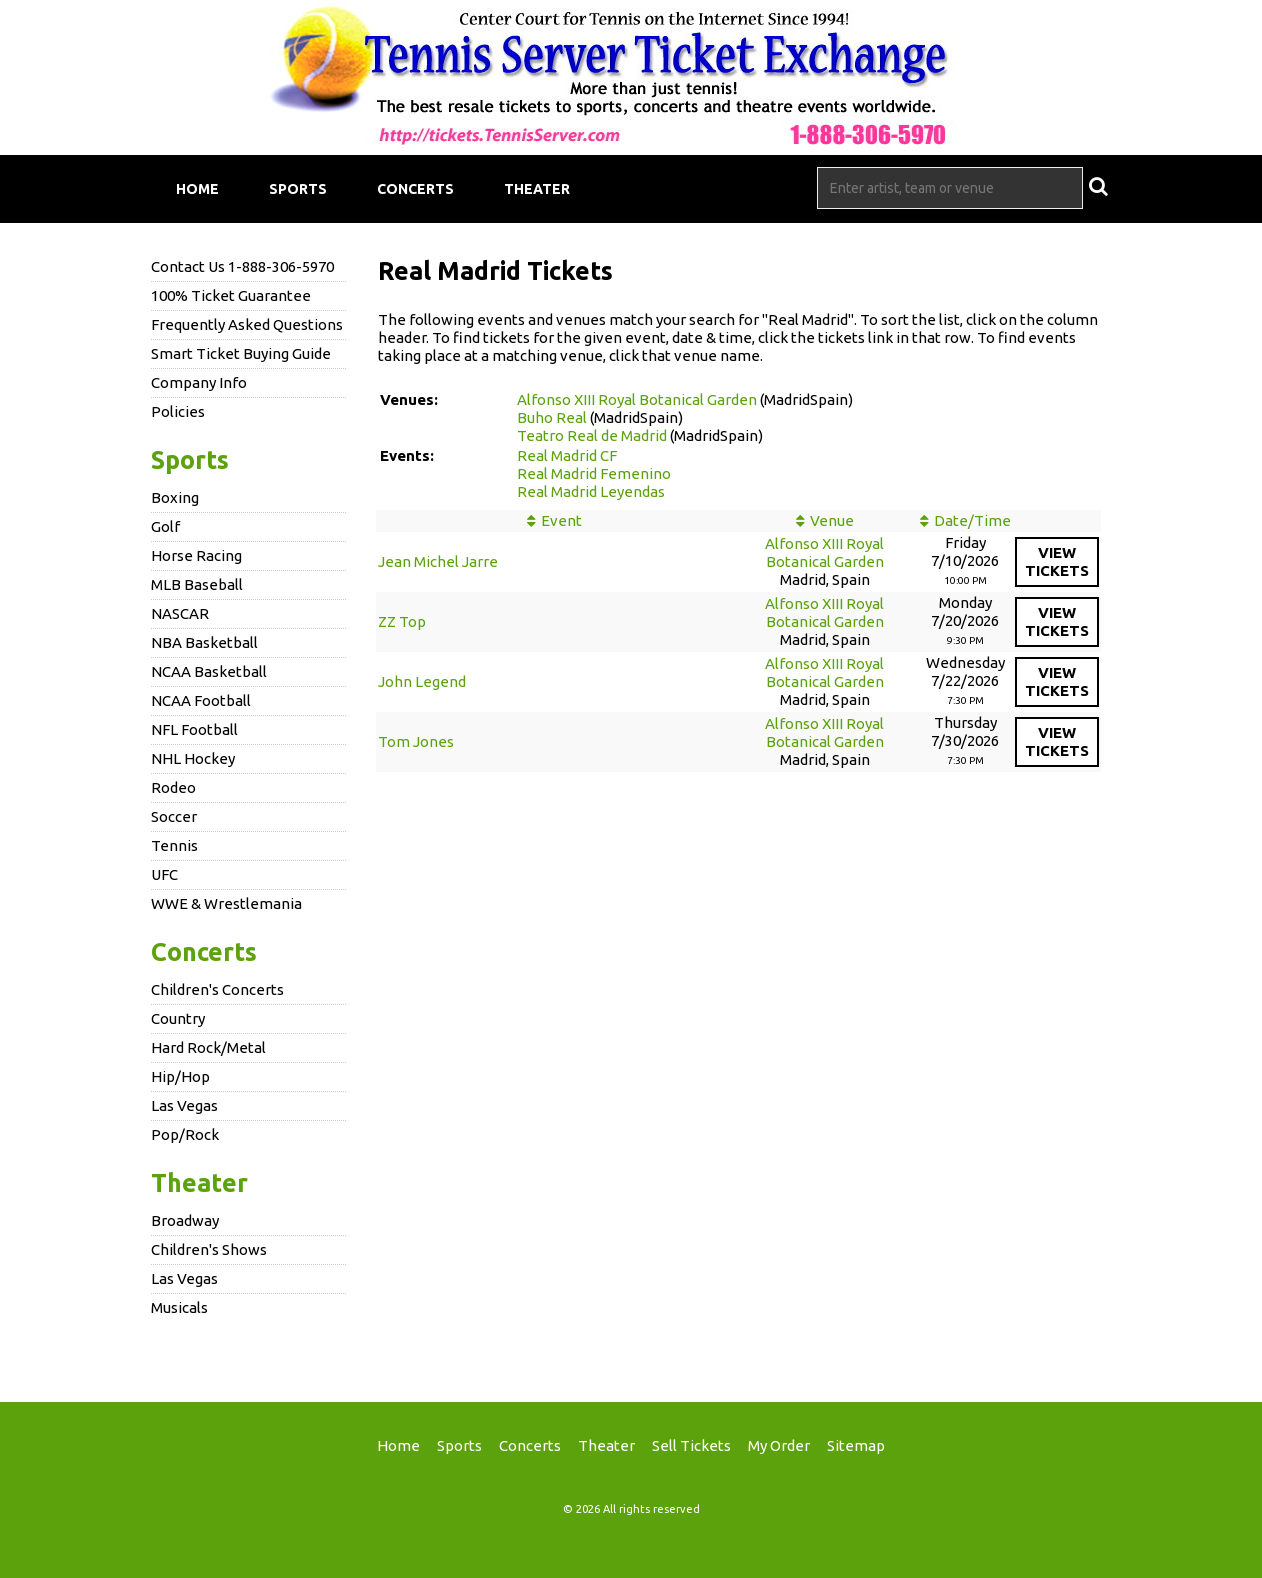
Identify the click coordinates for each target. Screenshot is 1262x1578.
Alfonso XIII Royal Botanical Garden (637, 399)
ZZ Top (402, 621)
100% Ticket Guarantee (231, 295)
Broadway (185, 1220)
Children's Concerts (217, 989)
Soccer (174, 816)
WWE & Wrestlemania (226, 903)
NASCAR (180, 613)
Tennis (174, 845)
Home (197, 189)
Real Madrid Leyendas (591, 491)
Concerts (415, 189)
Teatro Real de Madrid (592, 435)
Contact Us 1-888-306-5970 (242, 266)
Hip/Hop (180, 1076)
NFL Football (194, 729)
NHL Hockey (193, 758)
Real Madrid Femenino (594, 473)
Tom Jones (416, 741)
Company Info (199, 382)
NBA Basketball (204, 642)
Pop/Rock (185, 1134)
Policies (178, 411)
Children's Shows (209, 1249)
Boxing (175, 497)
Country (178, 1018)
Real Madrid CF (567, 455)
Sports (298, 189)
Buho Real (552, 417)
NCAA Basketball (209, 671)
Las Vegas (184, 1105)
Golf (165, 526)
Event (561, 520)
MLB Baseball (197, 584)
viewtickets (1057, 561)
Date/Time (972, 520)
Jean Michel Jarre (438, 561)
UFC (164, 874)
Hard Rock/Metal (208, 1047)
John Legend (422, 681)
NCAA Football (201, 700)
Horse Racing (196, 555)
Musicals (179, 1307)
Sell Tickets (691, 1445)
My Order (779, 1445)
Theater (537, 189)
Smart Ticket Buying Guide (241, 353)
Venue (832, 520)
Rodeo (173, 787)
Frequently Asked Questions (247, 324)
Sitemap (856, 1445)
